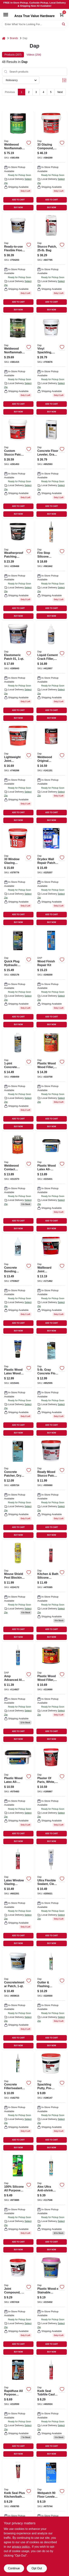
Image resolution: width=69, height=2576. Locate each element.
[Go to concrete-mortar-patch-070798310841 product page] (18, 1999)
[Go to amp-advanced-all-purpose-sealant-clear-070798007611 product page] (18, 1693)
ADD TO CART (18, 200)
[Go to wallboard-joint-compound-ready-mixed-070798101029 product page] (51, 1284)
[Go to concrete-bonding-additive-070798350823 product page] (18, 1080)
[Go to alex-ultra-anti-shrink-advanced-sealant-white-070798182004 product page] (51, 2203)
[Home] (3, 38)
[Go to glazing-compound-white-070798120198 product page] (51, 161)
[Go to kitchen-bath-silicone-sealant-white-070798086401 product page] (51, 1590)
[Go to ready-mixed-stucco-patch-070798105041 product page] (51, 1488)
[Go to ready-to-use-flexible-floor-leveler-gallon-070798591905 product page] (18, 263)
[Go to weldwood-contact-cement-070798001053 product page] (18, 1182)
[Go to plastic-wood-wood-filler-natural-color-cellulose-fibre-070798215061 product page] (51, 1080)
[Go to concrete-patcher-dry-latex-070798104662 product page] (18, 1488)
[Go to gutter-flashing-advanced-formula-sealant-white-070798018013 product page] (51, 1999)
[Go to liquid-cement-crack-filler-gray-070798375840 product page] (51, 671)
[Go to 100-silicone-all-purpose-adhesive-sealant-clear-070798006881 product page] (18, 2203)
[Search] (63, 24)
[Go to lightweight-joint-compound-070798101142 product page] (18, 773)
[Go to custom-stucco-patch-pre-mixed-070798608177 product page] (18, 467)
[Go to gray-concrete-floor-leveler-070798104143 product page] (51, 1386)
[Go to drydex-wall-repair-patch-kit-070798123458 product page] (51, 876)
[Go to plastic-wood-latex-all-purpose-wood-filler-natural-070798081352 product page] (18, 1795)
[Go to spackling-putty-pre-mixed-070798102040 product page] (51, 2101)
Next (60, 92)
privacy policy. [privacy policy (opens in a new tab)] (21, 2546)
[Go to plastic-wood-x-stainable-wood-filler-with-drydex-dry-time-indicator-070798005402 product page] (51, 2305)
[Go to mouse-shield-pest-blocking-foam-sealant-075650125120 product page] (18, 1590)
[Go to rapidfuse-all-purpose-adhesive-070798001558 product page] (18, 2407)
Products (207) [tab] (13, 54)
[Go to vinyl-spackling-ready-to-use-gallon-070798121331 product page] (51, 365)
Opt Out (36, 2568)
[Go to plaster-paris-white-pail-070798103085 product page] (51, 1795)
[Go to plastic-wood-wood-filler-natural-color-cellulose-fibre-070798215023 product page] (51, 1693)
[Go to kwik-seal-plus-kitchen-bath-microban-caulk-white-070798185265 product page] (18, 2509)
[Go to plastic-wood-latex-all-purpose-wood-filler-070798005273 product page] (51, 1182)
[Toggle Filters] (64, 80)
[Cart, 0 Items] (61, 15)
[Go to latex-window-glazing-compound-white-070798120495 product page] (18, 1897)
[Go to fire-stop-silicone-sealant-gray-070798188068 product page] (51, 569)
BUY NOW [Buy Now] (18, 207)
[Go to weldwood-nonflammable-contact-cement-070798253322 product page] (18, 365)
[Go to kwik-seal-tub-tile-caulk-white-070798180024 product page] (51, 2407)
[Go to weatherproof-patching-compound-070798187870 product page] (18, 569)
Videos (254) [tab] (33, 54)
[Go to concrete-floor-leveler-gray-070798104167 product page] (51, 467)
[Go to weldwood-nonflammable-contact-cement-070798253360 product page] (18, 161)
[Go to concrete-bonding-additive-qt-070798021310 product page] (18, 1284)
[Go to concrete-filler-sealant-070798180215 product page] (18, 2101)
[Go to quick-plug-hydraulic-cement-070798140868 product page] (18, 978)
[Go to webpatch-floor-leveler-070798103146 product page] (51, 2509)
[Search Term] (34, 24)
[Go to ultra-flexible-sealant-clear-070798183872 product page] (51, 1897)
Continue (14, 2568)
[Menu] (5, 14)
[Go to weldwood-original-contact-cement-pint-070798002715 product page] (51, 773)
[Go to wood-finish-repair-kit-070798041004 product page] (51, 978)
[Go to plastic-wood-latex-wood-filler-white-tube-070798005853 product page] (18, 1386)
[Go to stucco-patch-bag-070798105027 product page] (51, 263)
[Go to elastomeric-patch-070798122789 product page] (18, 671)
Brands (14, 38)
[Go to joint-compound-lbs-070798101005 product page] (18, 2305)
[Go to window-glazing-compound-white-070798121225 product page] (18, 876)
